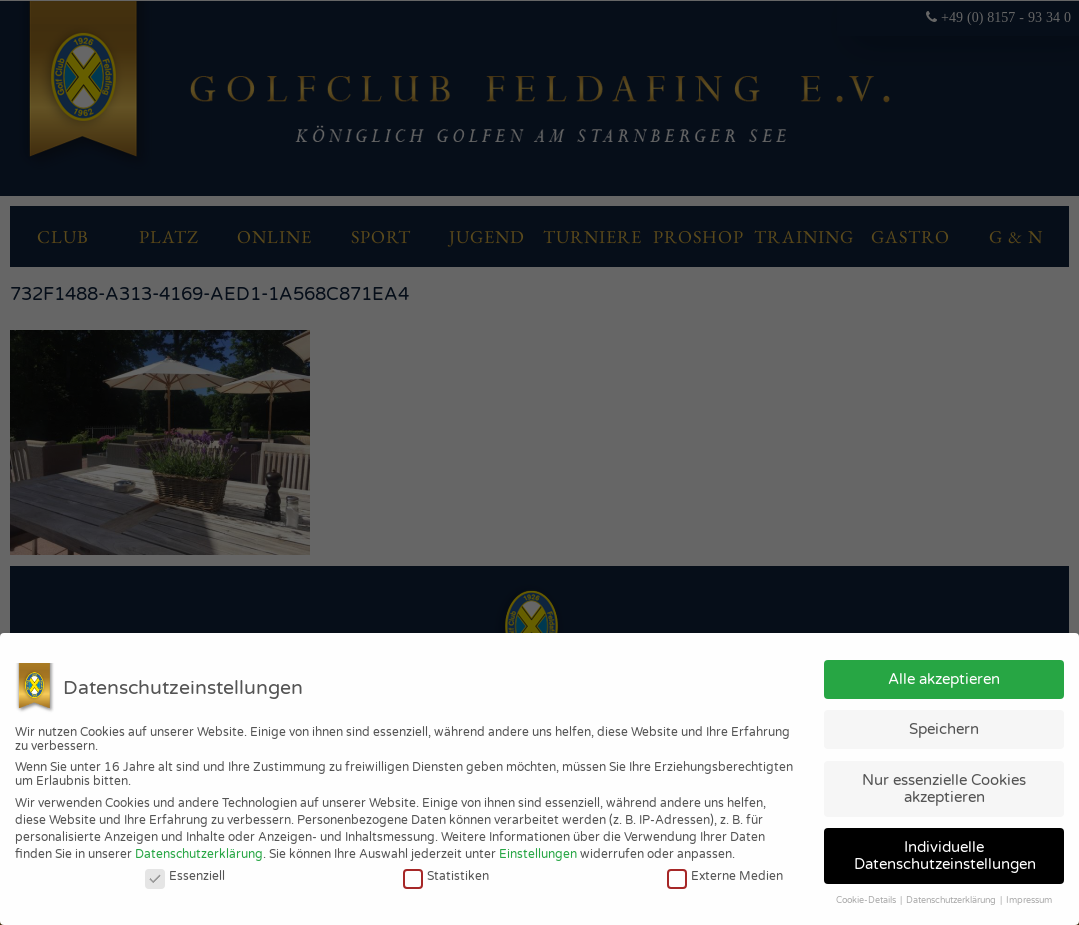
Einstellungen (538, 854)
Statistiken (446, 876)
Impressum (1029, 900)
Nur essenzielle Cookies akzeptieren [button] (944, 788)
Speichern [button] (944, 729)
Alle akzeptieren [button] (944, 679)
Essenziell (185, 876)
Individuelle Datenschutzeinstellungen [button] (945, 855)
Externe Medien (725, 876)
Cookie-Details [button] (867, 900)
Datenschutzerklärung (199, 854)
